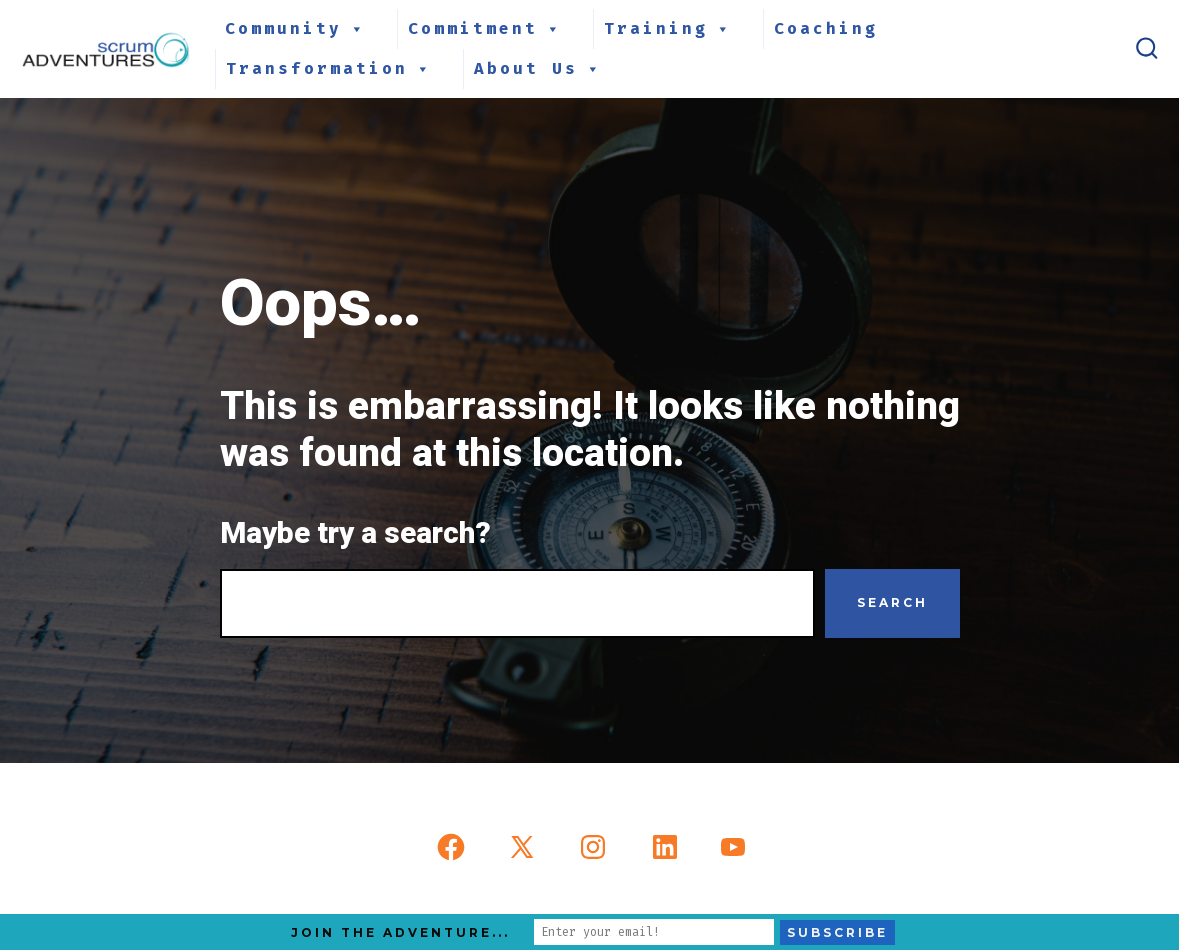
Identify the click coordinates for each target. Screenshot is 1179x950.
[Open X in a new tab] (522, 847)
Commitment (485, 29)
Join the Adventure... (400, 932)
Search (892, 602)
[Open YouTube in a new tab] (733, 847)
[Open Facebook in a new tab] (451, 847)
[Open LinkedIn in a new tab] (665, 847)
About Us (538, 69)
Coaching (826, 28)
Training (668, 29)
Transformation (329, 69)
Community (296, 29)
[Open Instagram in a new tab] (593, 847)
